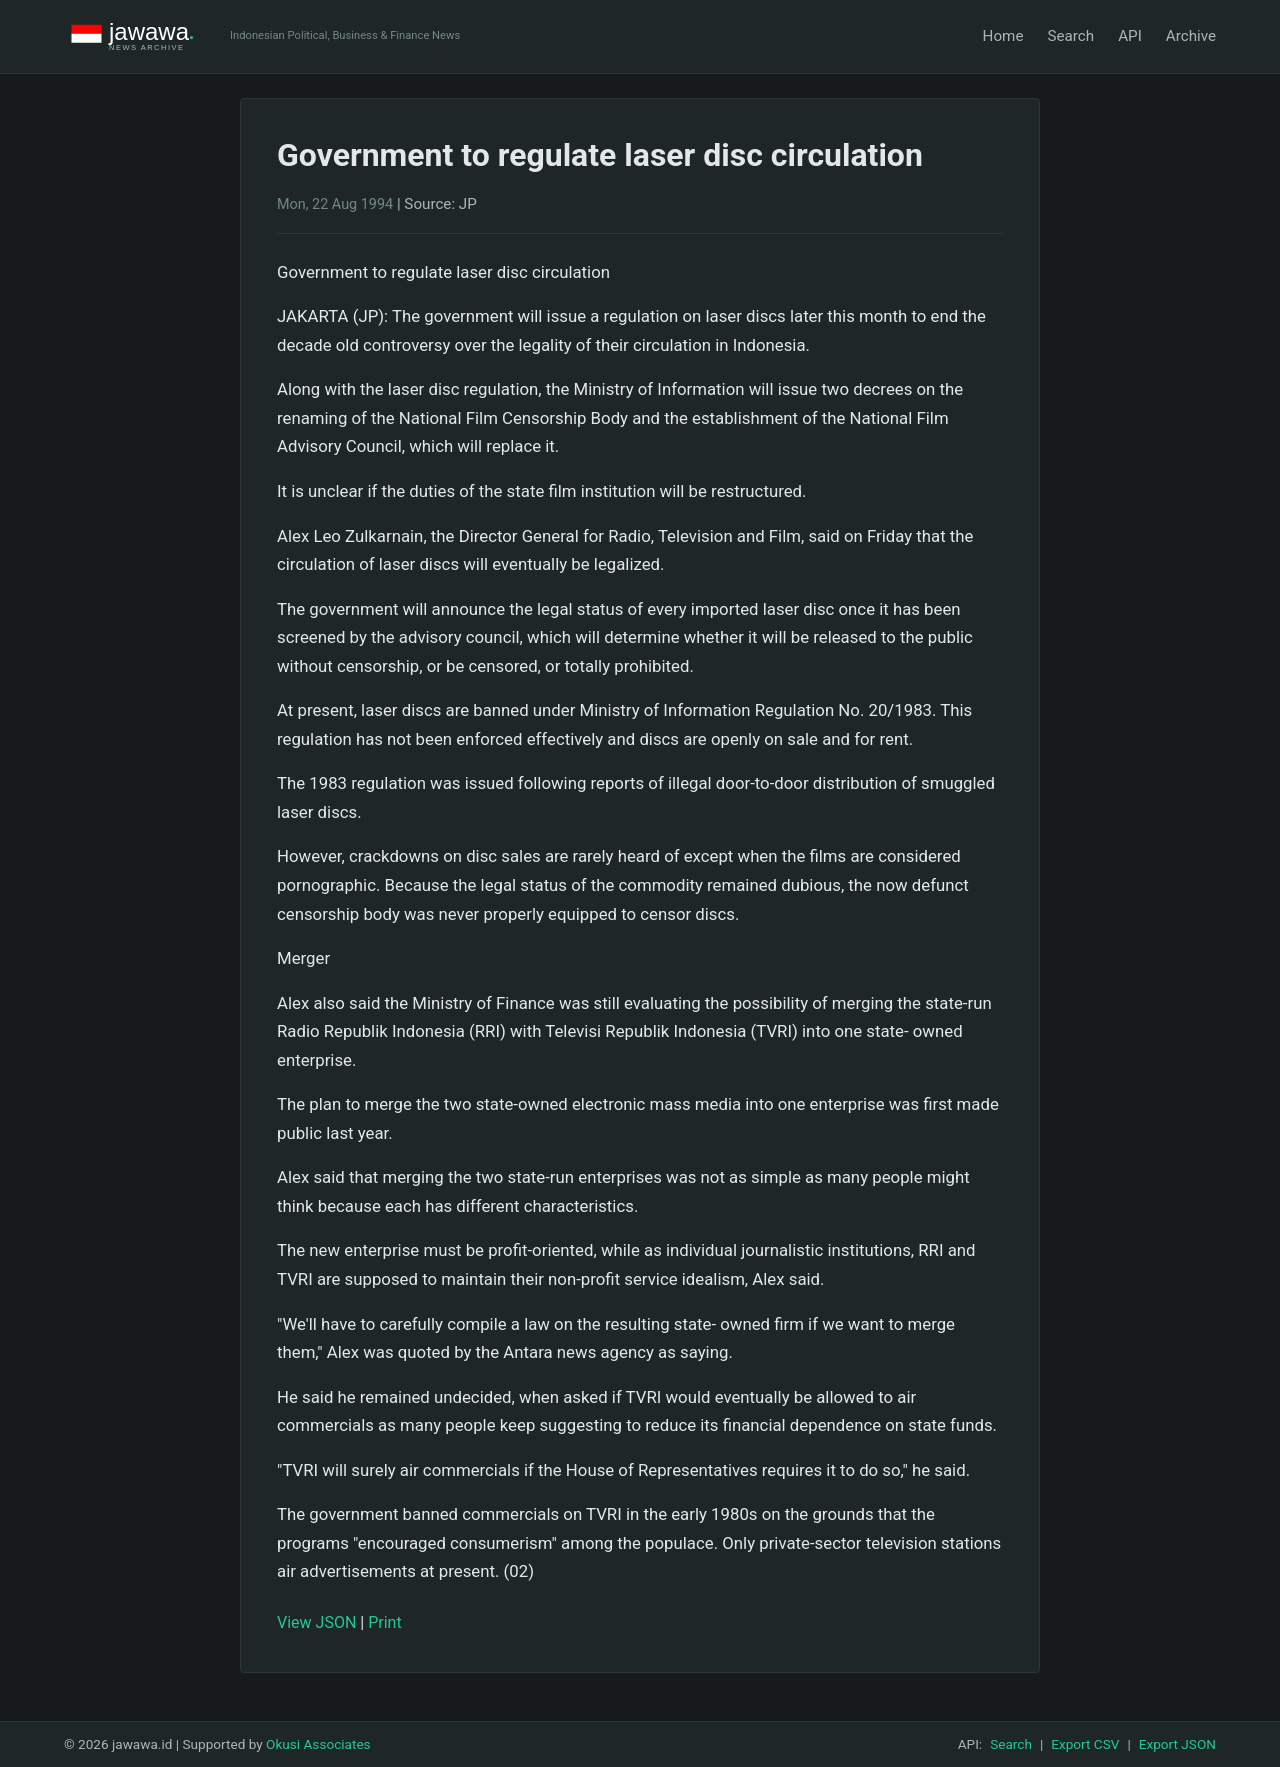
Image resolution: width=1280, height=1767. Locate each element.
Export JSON (1177, 1744)
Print (384, 1622)
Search (1070, 36)
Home (1003, 36)
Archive (1191, 36)
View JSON (316, 1622)
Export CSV (1085, 1744)
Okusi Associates (318, 1744)
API (1130, 36)
